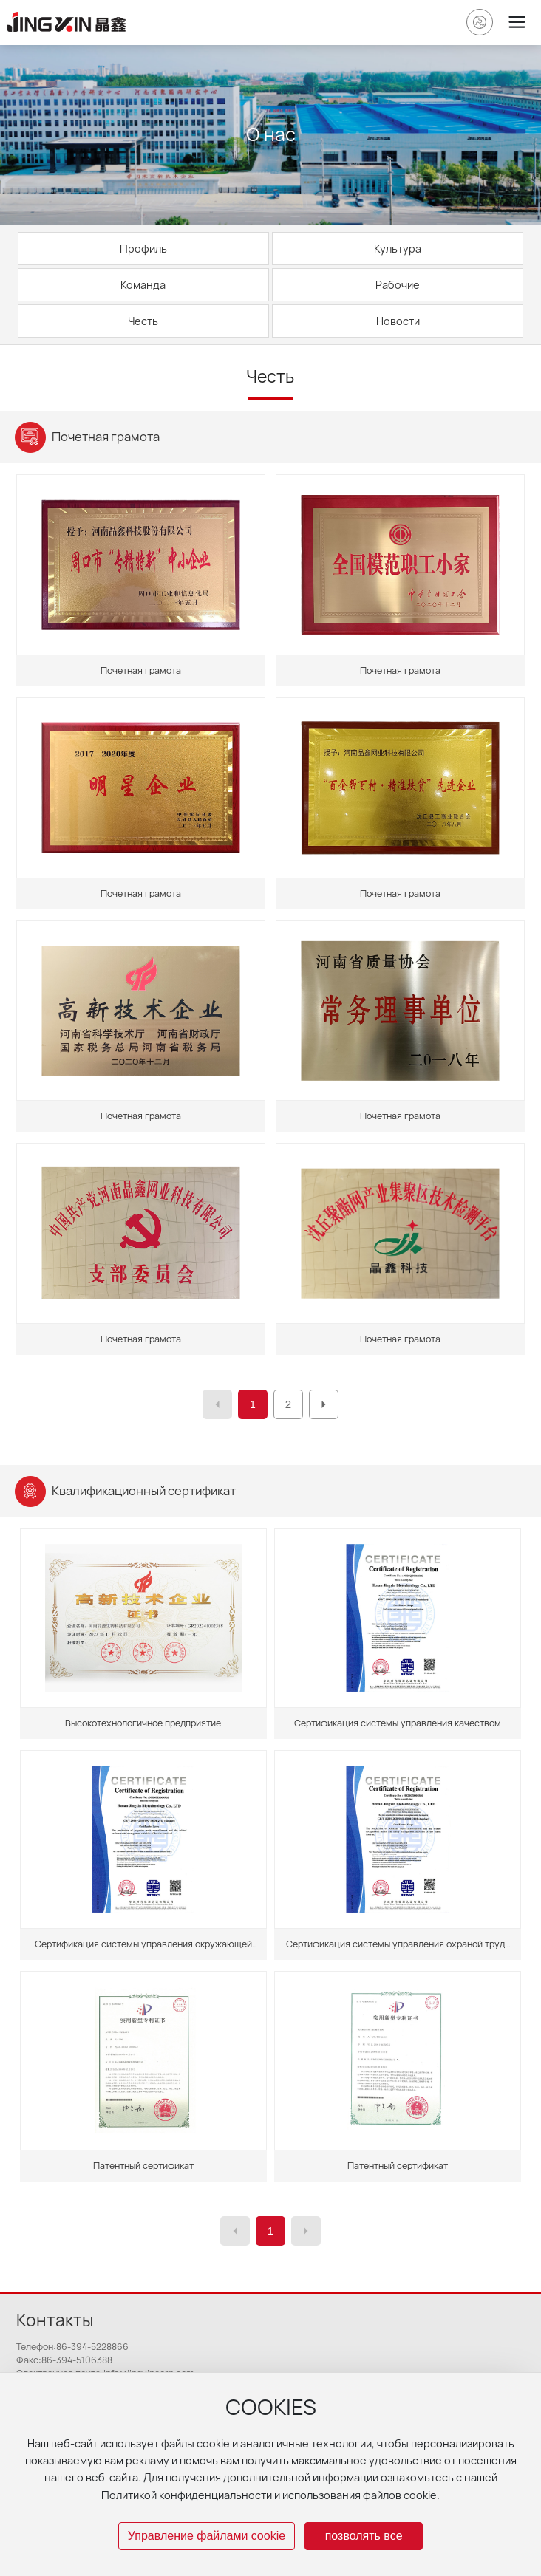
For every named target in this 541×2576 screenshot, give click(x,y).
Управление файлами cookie (206, 2535)
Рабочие (397, 285)
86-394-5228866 (92, 2346)
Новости (398, 321)
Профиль (143, 249)
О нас (271, 134)
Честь (143, 321)
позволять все (364, 2535)
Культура (397, 249)
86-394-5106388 (76, 2360)
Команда (143, 285)
